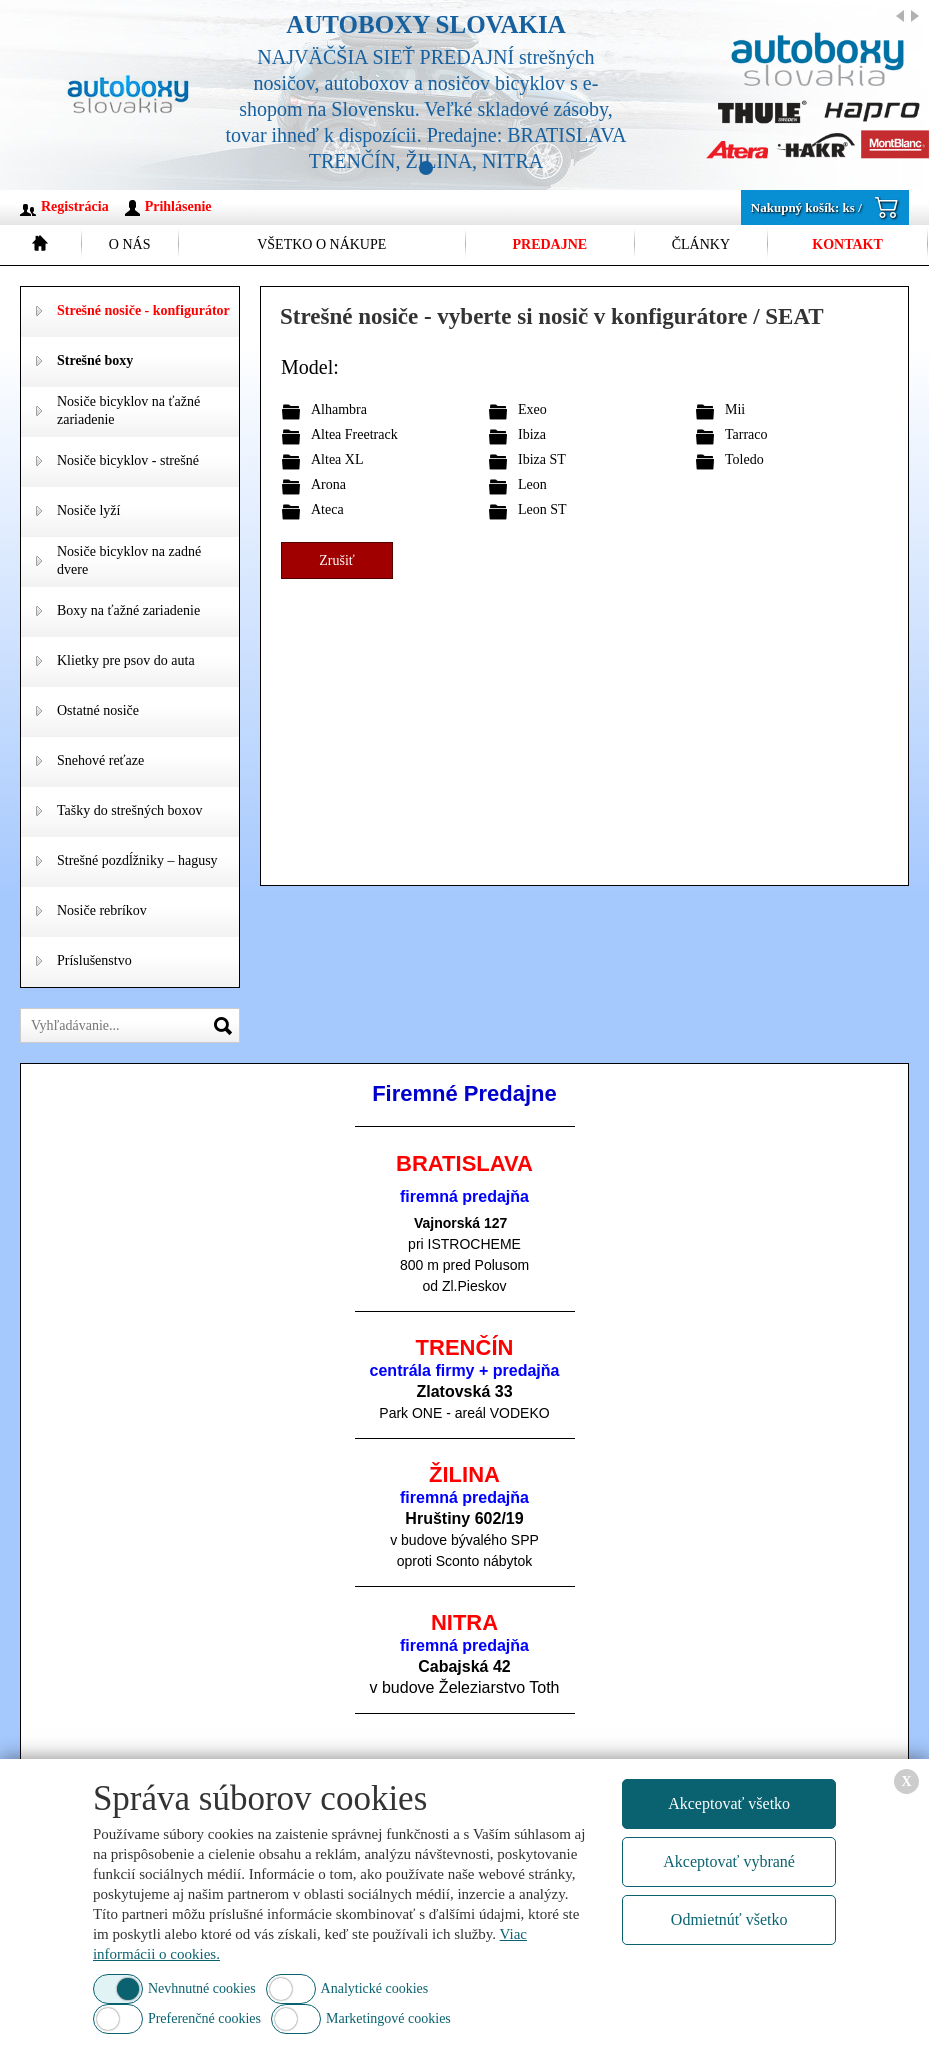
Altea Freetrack (354, 434)
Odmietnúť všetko (729, 1919)
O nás (130, 244)
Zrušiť (337, 560)
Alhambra (339, 409)
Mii (735, 409)
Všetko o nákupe (321, 244)
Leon (532, 484)
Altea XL (337, 459)
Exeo (532, 409)
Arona (328, 484)
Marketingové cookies (388, 2018)
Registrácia (75, 206)
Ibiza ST (542, 459)
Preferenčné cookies (204, 2018)
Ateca (327, 509)
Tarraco (746, 434)
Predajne (549, 244)
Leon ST (542, 509)
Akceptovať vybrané (729, 1861)
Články (701, 244)
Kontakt (847, 244)
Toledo (744, 459)
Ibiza (532, 434)
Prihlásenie (178, 206)
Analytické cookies (375, 1988)
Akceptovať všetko (729, 1803)
